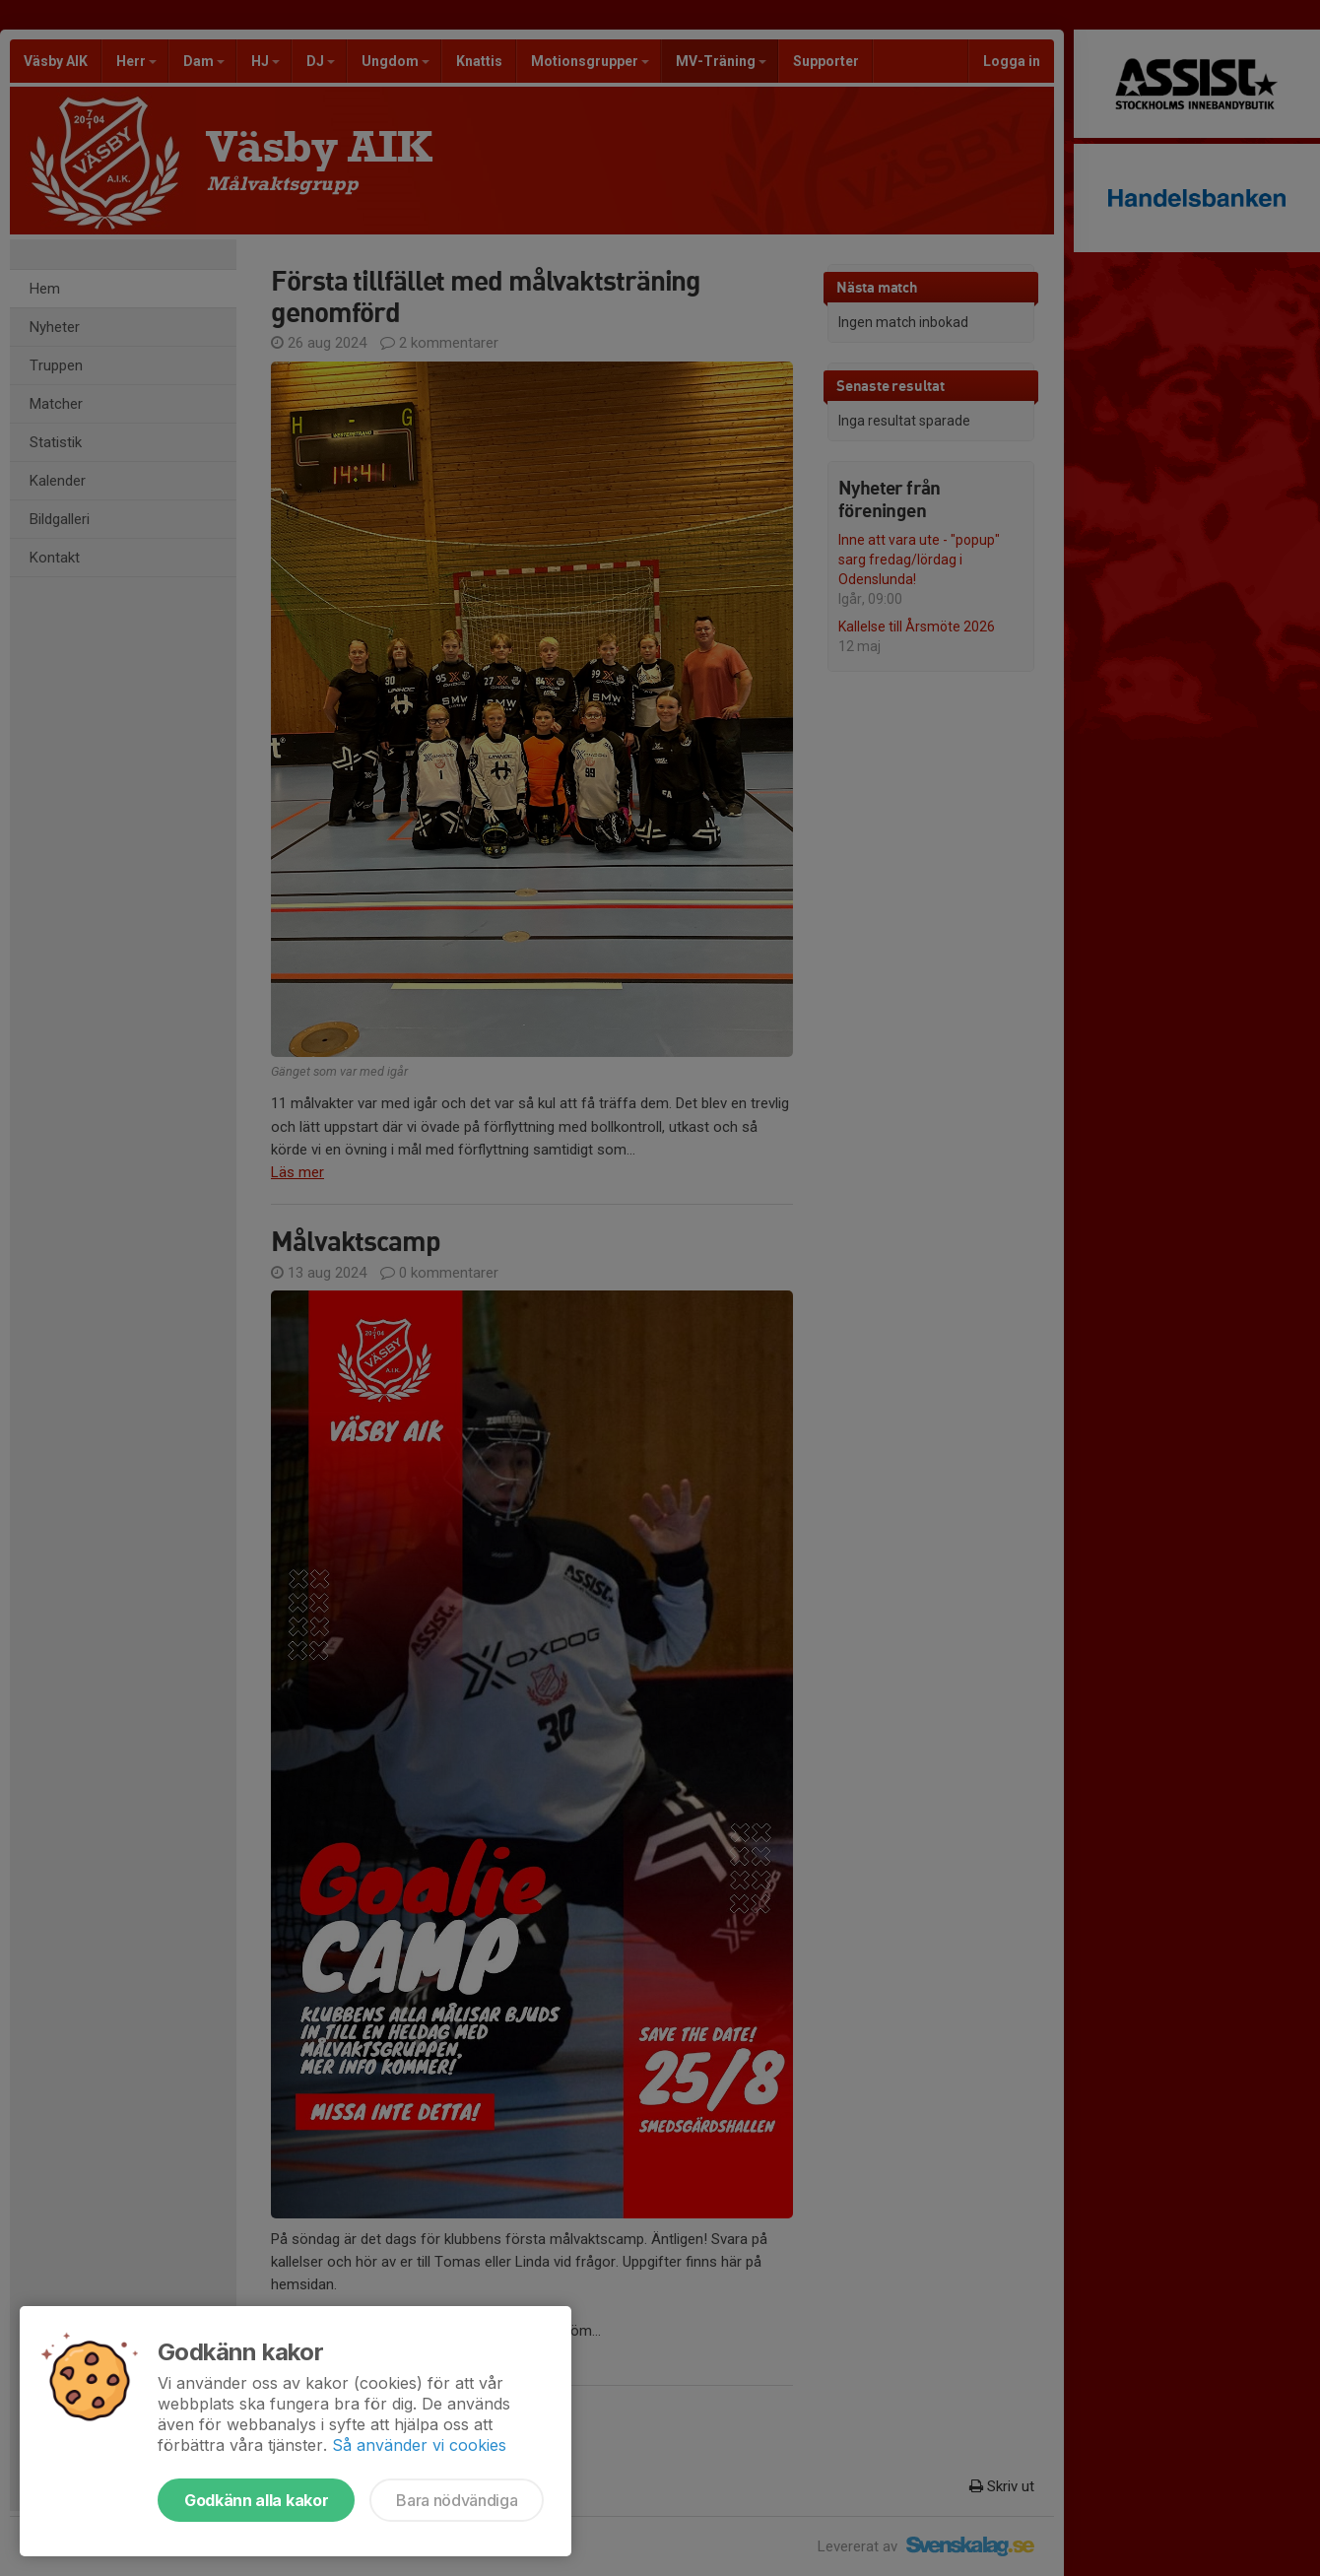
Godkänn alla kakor (256, 2500)
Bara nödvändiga (456, 2500)
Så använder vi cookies (419, 2445)
